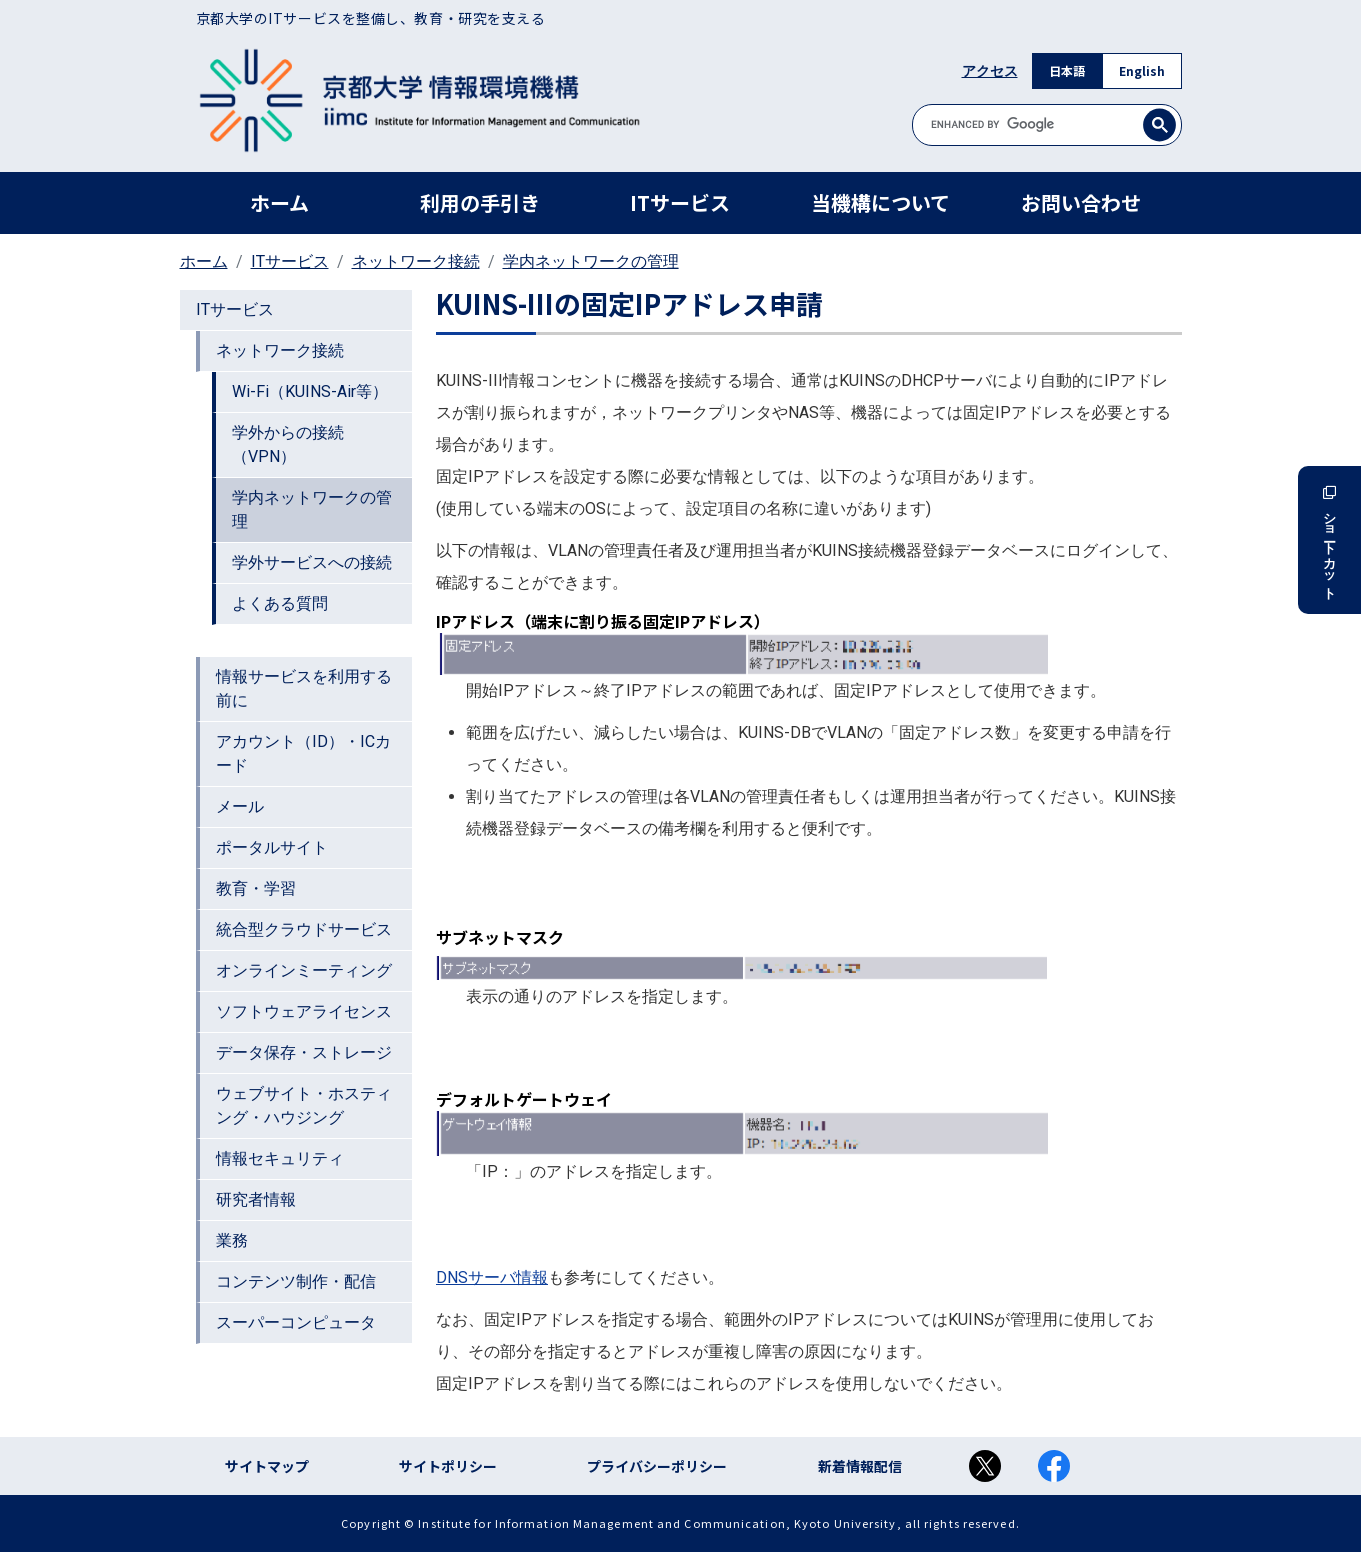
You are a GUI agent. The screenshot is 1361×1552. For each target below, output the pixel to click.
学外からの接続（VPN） (288, 444)
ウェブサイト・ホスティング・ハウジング (304, 1105)
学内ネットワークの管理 (591, 261)
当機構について (880, 202)
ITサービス (680, 202)
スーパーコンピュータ (296, 1322)
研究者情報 (256, 1199)
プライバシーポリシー (657, 1466)
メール (240, 806)
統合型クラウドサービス (304, 929)
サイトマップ (267, 1466)
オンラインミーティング (304, 970)
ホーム (279, 202)
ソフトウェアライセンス (304, 1011)
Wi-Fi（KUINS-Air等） (310, 391)
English (1142, 70)
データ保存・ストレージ (304, 1052)
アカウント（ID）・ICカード (303, 753)
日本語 (1067, 70)
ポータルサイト (272, 847)
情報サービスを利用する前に (304, 688)
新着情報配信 (860, 1466)
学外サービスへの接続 (312, 562)
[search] (1047, 124)
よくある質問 (280, 603)
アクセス (990, 71)
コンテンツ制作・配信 (296, 1281)
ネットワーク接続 (416, 261)
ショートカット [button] (1329, 540)
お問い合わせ (1081, 202)
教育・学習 (256, 888)
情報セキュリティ (280, 1158)
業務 (232, 1240)
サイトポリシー (448, 1466)
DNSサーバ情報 (492, 1277)
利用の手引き (480, 202)
